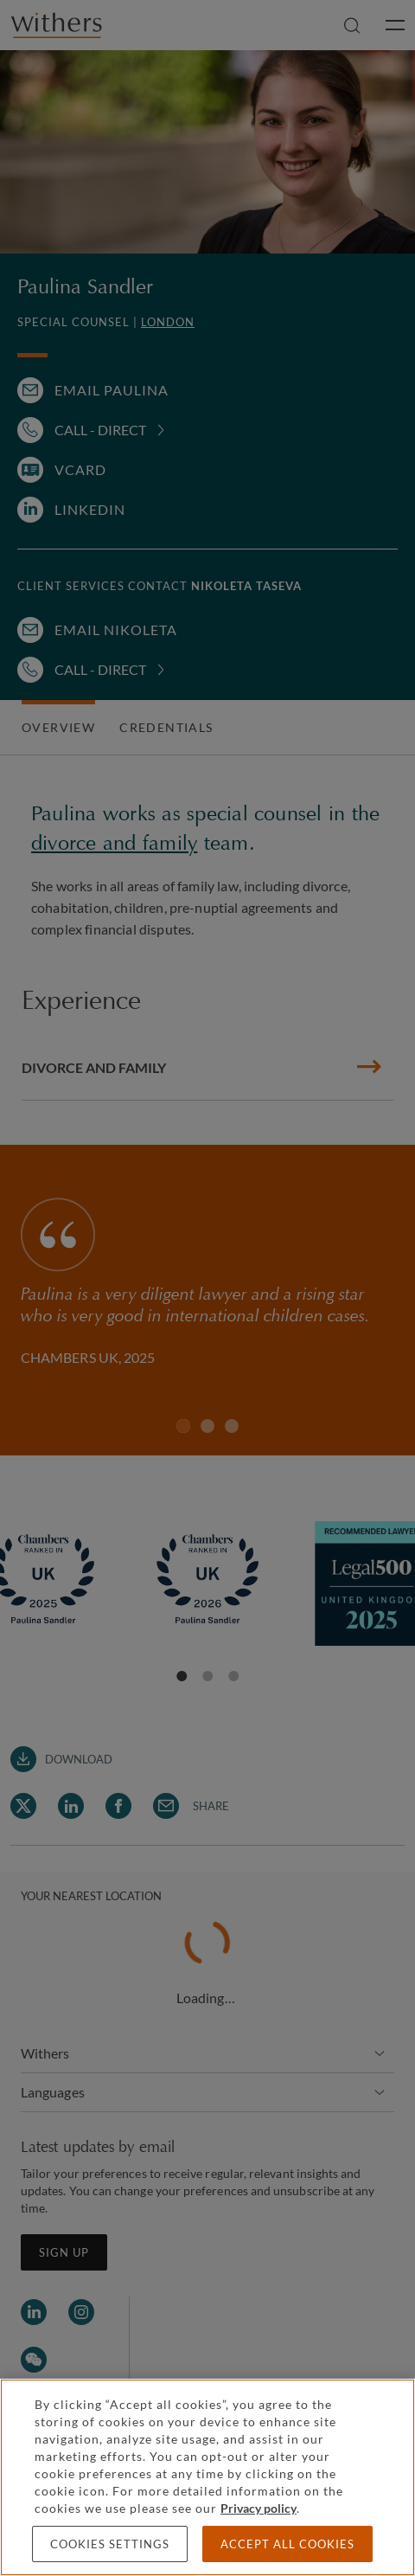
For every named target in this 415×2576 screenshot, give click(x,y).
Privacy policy (258, 2508)
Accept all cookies (287, 2544)
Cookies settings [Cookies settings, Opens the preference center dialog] (109, 2544)
